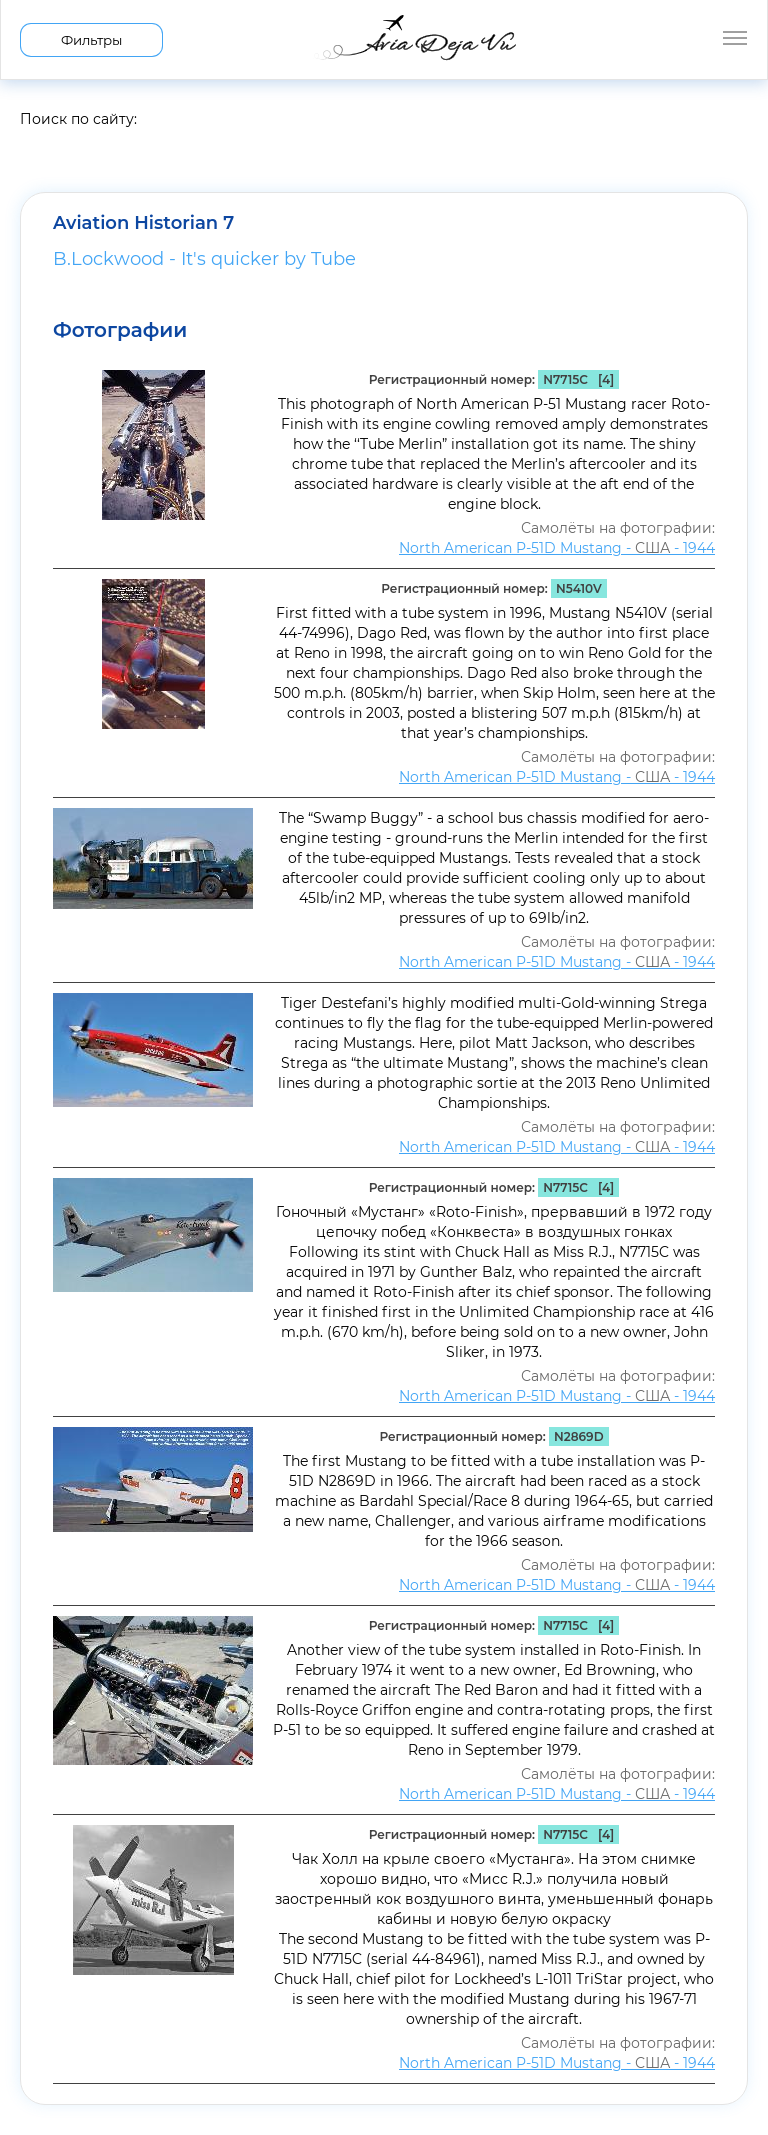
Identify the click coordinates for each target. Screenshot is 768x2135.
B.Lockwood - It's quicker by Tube (204, 259)
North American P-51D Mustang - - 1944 (557, 548)
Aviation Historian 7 (143, 223)
